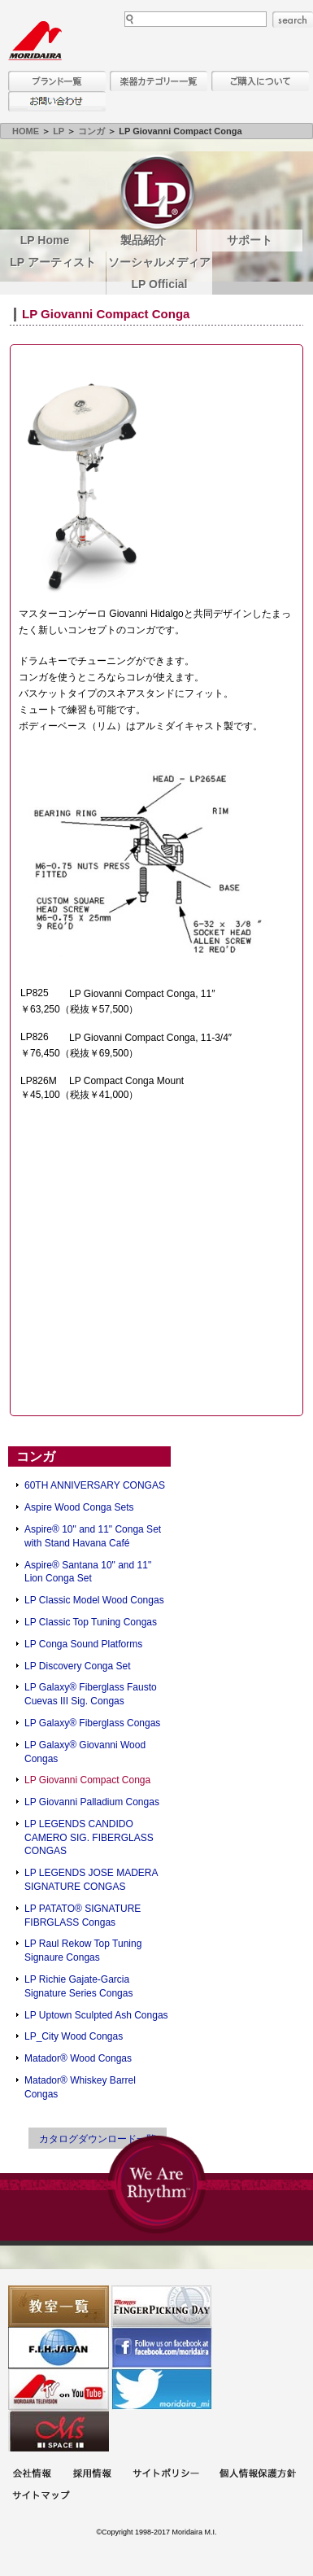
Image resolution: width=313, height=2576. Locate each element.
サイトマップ (40, 2497)
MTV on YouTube (58, 2389)
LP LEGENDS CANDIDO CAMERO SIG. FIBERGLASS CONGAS (89, 1837)
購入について (260, 81)
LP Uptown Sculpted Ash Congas (96, 2015)
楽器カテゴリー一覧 (158, 81)
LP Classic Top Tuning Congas (90, 1622)
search (292, 19)
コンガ (91, 131)
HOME (25, 131)
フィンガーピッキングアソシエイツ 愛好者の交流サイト (161, 2306)
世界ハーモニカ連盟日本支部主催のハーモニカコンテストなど (58, 2347)
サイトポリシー (165, 2475)
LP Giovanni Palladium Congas (91, 1802)
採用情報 (91, 2475)
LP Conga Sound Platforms (83, 1644)
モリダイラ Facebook (161, 2347)
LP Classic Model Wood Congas (94, 1600)
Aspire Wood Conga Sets (79, 1507)
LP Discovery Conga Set (77, 1666)
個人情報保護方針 (257, 2475)
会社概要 (31, 2475)
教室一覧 (58, 2306)
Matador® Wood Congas (78, 2058)
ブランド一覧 (57, 81)
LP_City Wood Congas (73, 2036)
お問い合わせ (57, 101)
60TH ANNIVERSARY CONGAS (94, 1485)
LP (58, 131)
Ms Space (58, 2430)
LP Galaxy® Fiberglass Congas (92, 1723)
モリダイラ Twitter (161, 2389)
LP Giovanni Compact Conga (87, 1780)
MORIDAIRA (35, 40)
